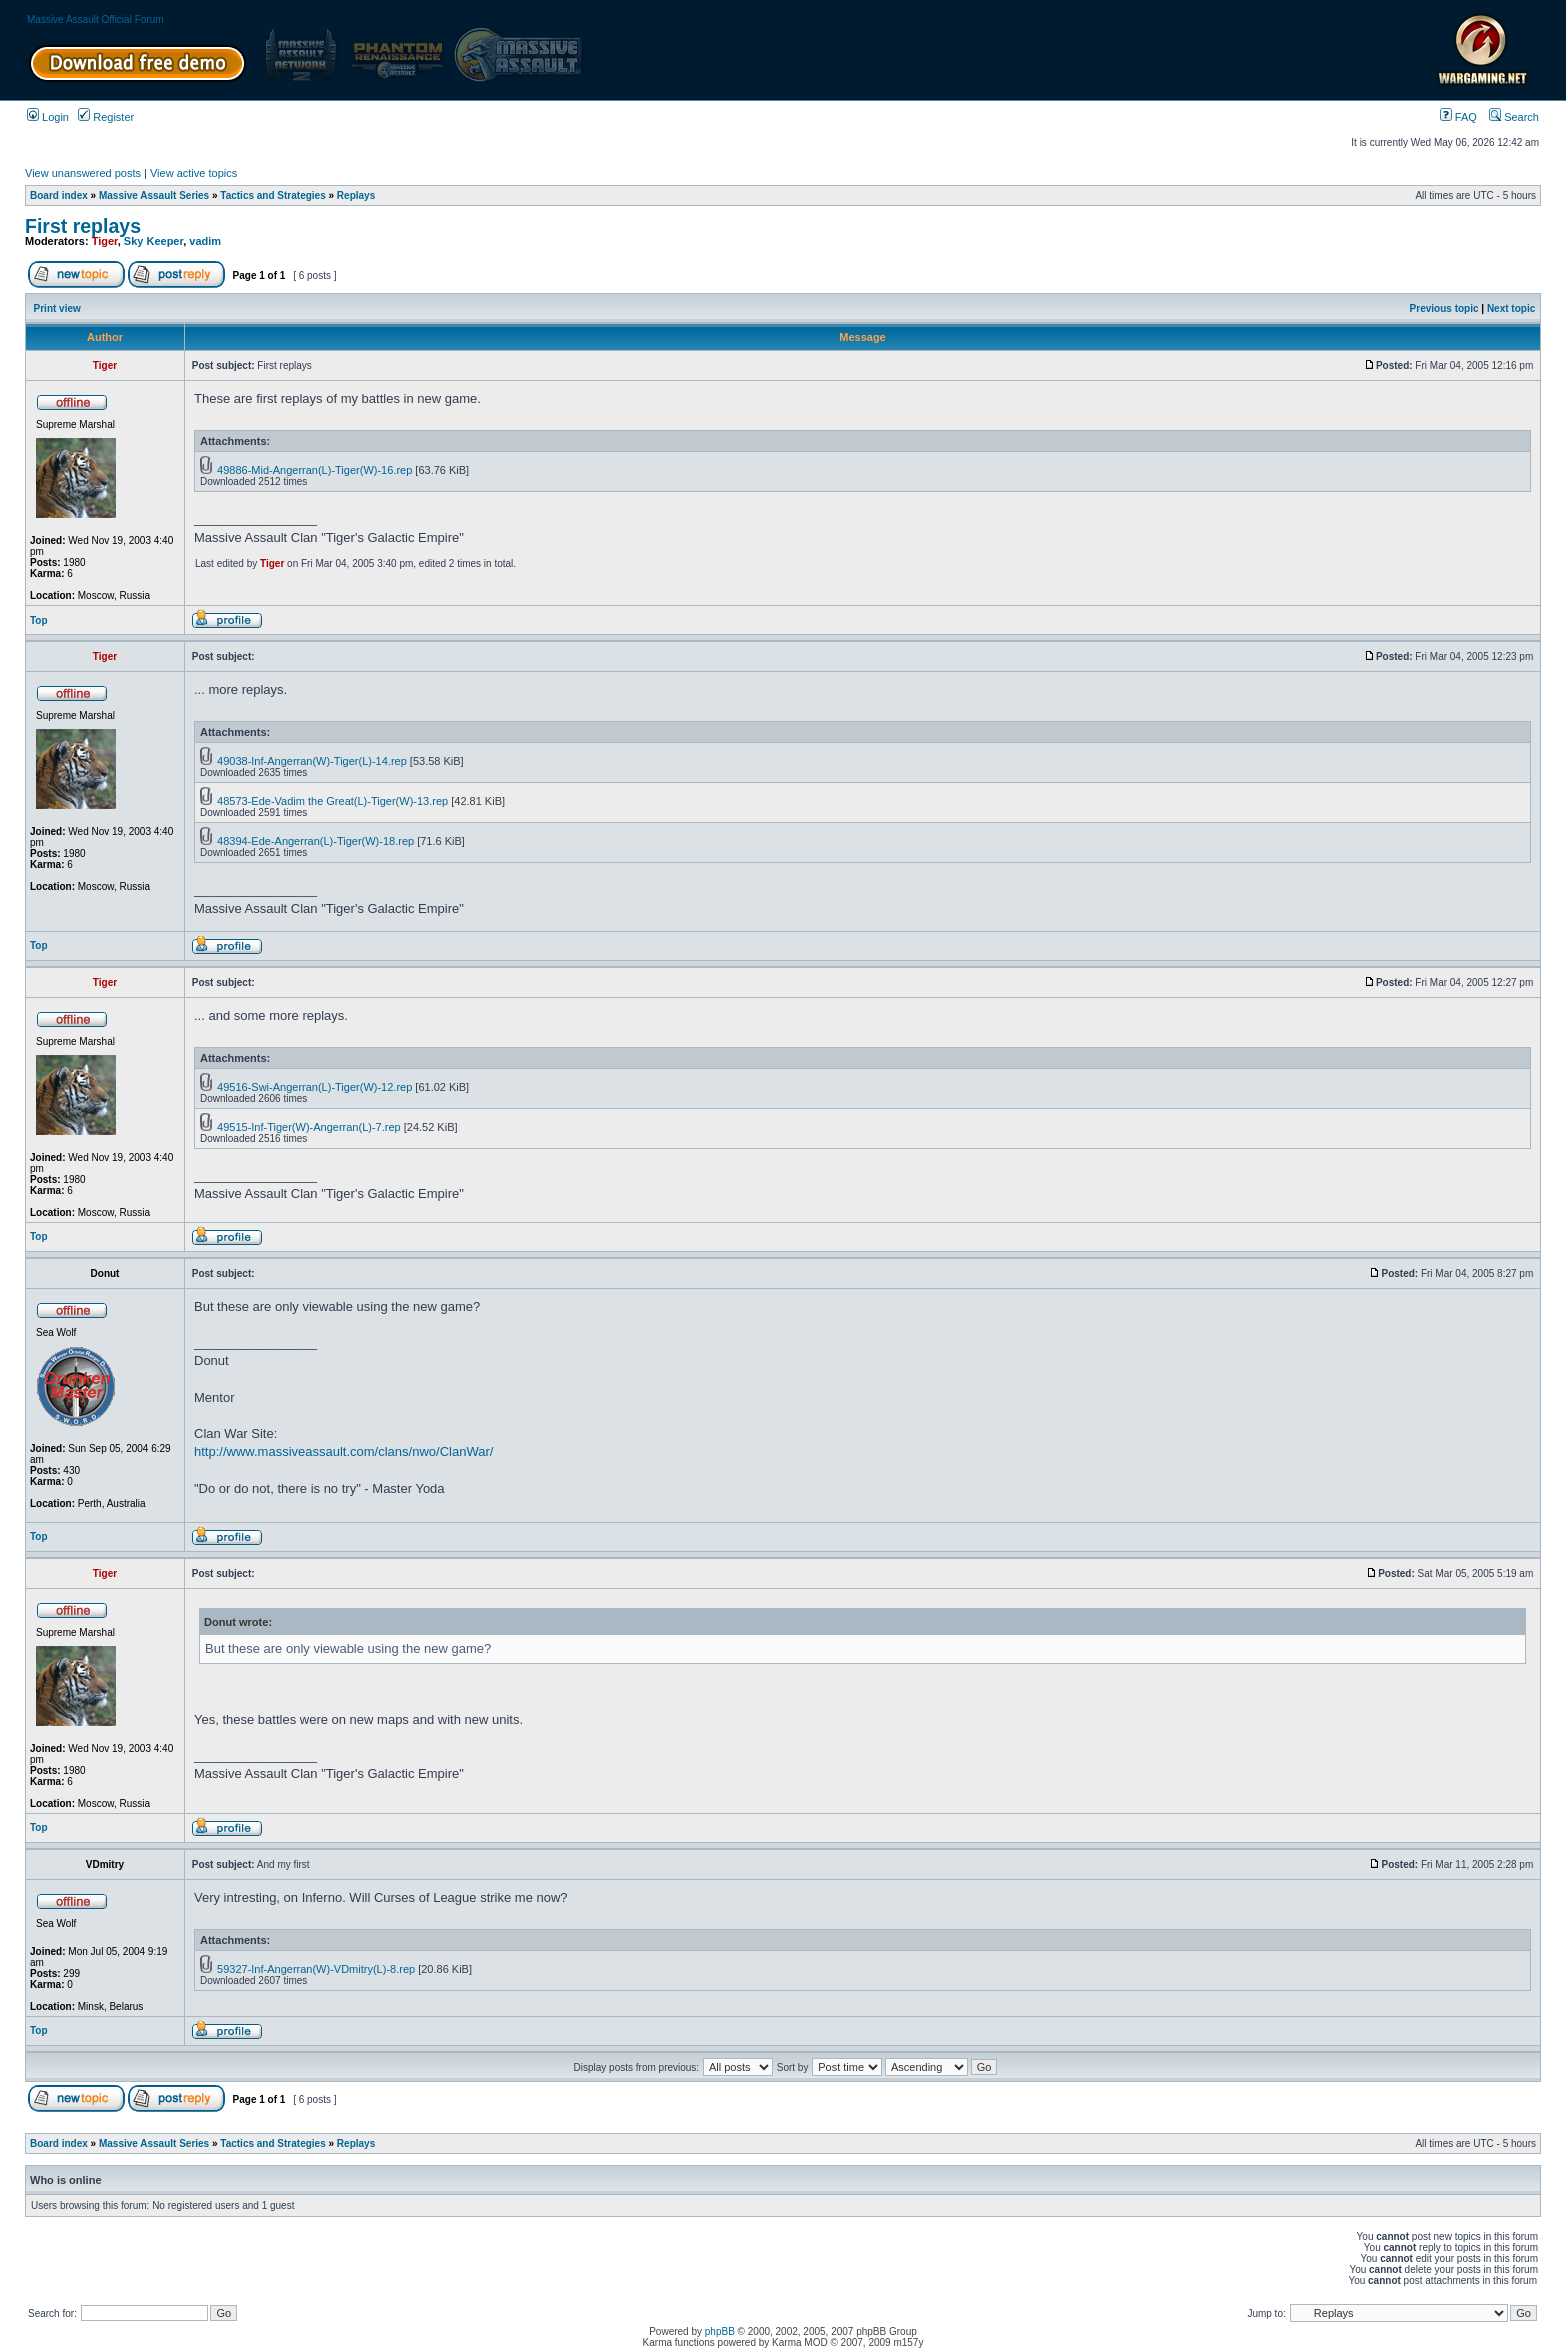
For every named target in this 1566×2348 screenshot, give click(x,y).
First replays (83, 226)
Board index (59, 195)
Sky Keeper (153, 241)
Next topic (1511, 308)
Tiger (105, 241)
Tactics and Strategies (272, 195)
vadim (205, 241)
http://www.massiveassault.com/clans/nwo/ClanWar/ (343, 1451)
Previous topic (1444, 308)
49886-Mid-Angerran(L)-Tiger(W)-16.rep (314, 470)
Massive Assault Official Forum (95, 19)
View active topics (193, 173)
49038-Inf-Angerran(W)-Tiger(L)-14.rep (312, 761)
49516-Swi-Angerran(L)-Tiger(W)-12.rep (314, 1087)
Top (39, 620)
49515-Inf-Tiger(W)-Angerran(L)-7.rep (309, 1127)
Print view (57, 308)
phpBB (720, 2331)
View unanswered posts (83, 173)
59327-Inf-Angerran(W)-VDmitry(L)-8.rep (316, 1969)
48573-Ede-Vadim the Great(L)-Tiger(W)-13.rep (332, 801)
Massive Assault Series (154, 195)
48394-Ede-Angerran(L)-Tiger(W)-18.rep (315, 841)
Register (106, 117)
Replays (356, 195)
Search (1514, 117)
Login (48, 117)
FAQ (1458, 117)
